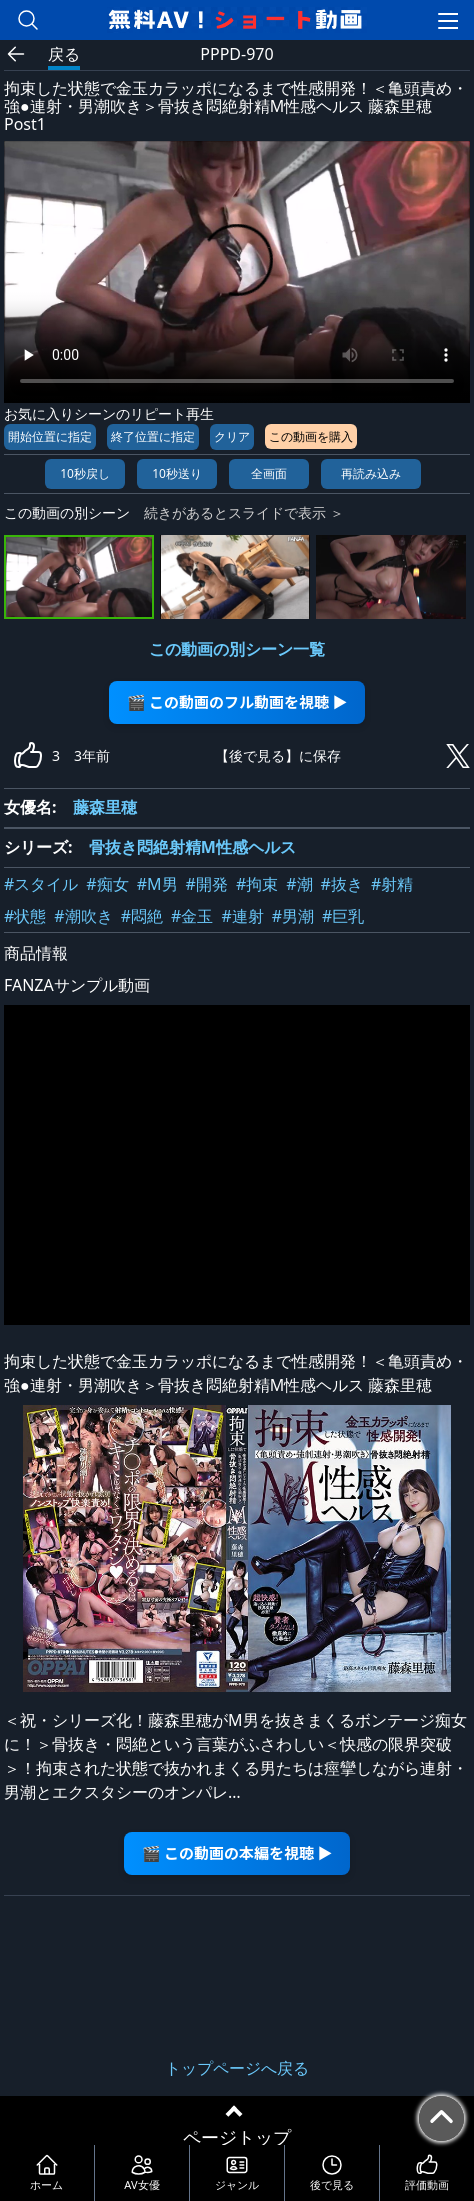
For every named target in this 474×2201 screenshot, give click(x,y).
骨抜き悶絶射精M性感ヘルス (192, 847)
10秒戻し (85, 473)
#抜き (342, 884)
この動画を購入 (311, 436)
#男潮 (293, 916)
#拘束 (257, 884)
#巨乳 (343, 916)
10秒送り (177, 473)
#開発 (207, 884)
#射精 (392, 884)
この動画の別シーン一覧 (237, 649)
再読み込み (371, 473)
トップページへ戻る (237, 2068)
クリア (232, 436)
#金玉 (192, 916)
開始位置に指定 (50, 436)
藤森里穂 (105, 807)
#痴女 (107, 884)
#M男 (157, 884)
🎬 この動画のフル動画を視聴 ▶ (237, 701)
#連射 (242, 916)
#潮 (299, 884)
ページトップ (237, 2137)
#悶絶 (142, 916)
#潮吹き (83, 916)
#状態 (25, 916)
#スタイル (41, 884)
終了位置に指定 (153, 436)
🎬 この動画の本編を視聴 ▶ (237, 1852)
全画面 (269, 473)
